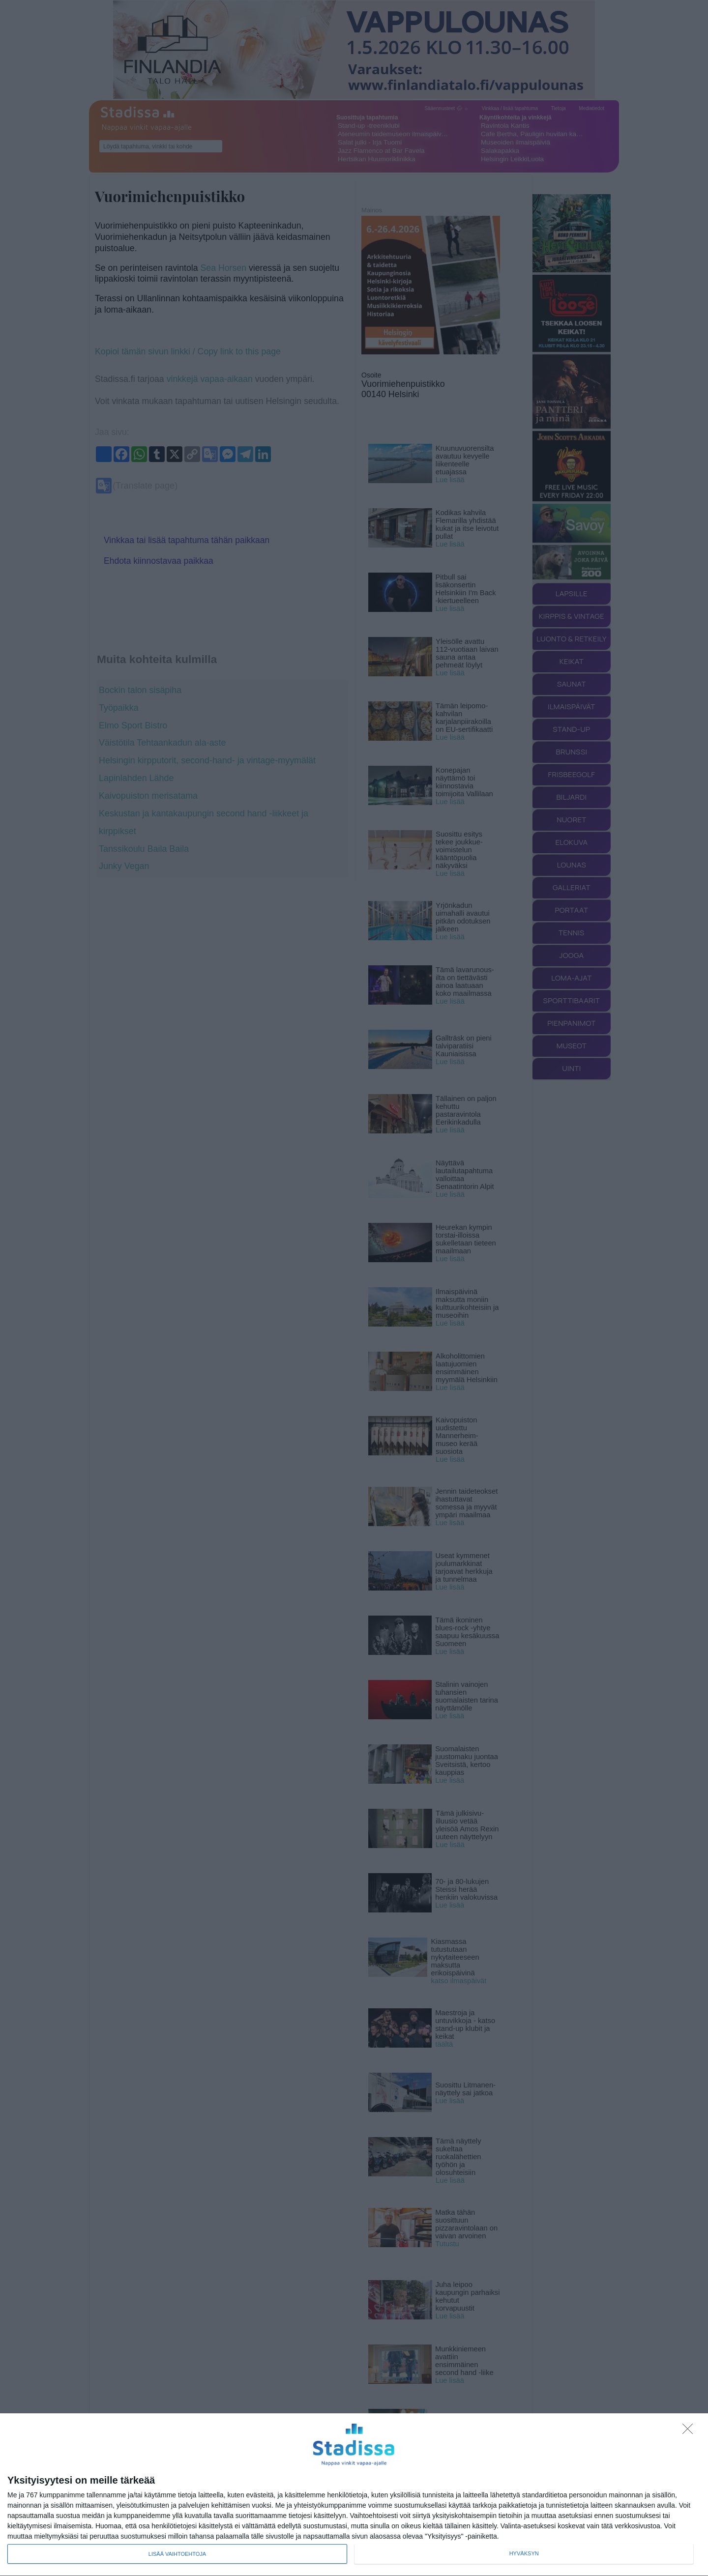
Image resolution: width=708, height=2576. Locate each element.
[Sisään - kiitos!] (690, 2431)
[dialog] (354, 2495)
